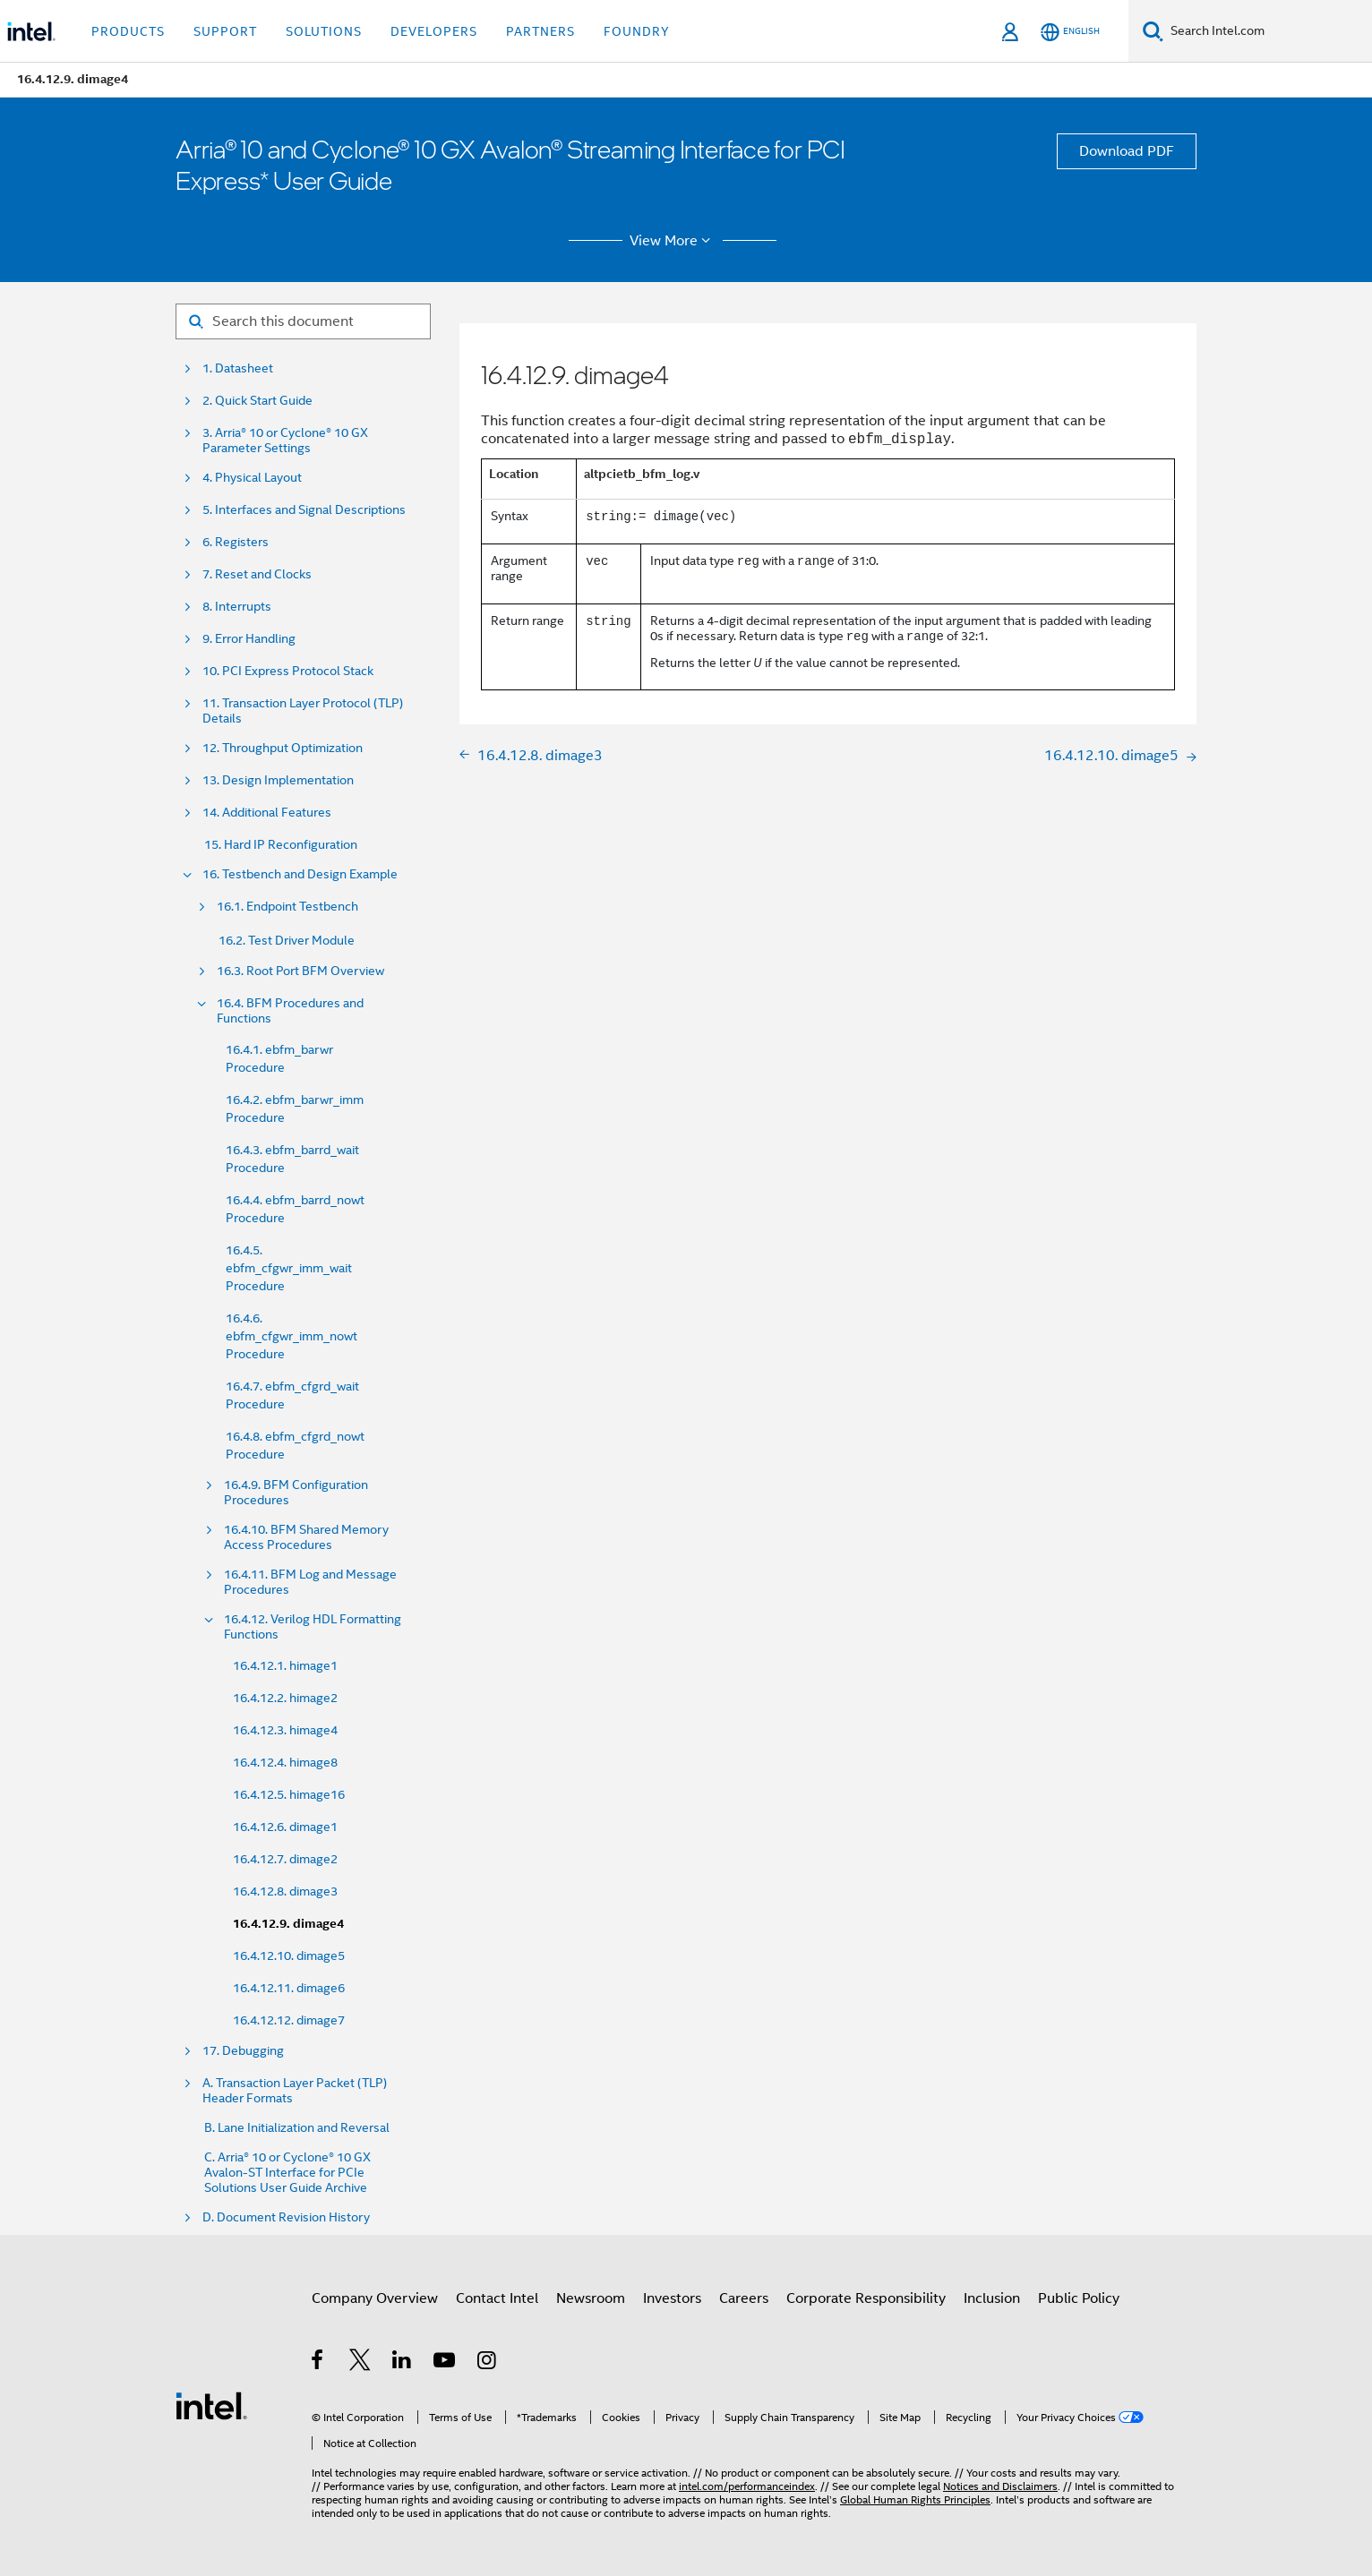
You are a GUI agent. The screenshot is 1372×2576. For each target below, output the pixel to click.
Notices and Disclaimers (1000, 2486)
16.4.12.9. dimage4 (288, 1923)
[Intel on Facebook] (318, 2363)
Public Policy (1078, 2298)
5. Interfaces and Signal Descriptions (304, 510)
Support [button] (225, 31)
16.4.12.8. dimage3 (285, 1891)
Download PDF (1126, 151)
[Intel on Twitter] (360, 2363)
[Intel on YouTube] (445, 2363)
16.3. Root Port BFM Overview (300, 971)
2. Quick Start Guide (257, 400)
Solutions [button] (324, 31)
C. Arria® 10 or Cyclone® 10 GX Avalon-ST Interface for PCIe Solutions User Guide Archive (287, 2172)
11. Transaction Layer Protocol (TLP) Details (302, 711)
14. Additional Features (266, 812)
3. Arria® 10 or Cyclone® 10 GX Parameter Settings (285, 440)
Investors (672, 2298)
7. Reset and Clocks (257, 574)
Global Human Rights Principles (915, 2499)
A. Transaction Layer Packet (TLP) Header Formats (294, 2090)
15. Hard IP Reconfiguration (280, 844)
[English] (1070, 32)
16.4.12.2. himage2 (285, 1698)
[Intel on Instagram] (488, 2363)
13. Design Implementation (278, 780)
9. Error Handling (249, 638)
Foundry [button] (637, 31)
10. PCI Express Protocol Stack (287, 671)
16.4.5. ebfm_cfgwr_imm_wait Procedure (289, 1268)
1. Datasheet (237, 368)
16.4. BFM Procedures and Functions (290, 1011)
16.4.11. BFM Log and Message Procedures (310, 1582)
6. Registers (235, 542)
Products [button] (128, 31)
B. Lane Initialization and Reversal (297, 2127)
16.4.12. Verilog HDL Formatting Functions (312, 1627)
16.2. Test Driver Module (287, 940)
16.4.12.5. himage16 (289, 1794)
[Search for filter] (303, 321)
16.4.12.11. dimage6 (289, 1988)
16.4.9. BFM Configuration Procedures (296, 1492)
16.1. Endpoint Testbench (287, 906)
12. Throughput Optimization (282, 748)
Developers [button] (433, 31)
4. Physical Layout (252, 477)
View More (673, 241)
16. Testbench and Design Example (300, 874)
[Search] (1153, 31)
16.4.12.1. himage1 (285, 1665)
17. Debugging (243, 2050)
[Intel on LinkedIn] (402, 2363)
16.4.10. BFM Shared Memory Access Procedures (306, 1537)
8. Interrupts (236, 606)
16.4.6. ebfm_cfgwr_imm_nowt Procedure (291, 1336)
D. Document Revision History (286, 2217)
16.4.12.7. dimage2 (285, 1859)
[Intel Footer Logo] (211, 2405)
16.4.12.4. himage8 (285, 1762)
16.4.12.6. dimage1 (285, 1827)
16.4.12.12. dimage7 (289, 2020)
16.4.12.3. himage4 (285, 1730)
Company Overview (375, 2298)
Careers (743, 2298)
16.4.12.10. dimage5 (289, 1955)
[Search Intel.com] (1267, 31)
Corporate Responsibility (866, 2298)
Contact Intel (497, 2298)
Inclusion (992, 2298)
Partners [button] (540, 31)
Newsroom (590, 2298)
